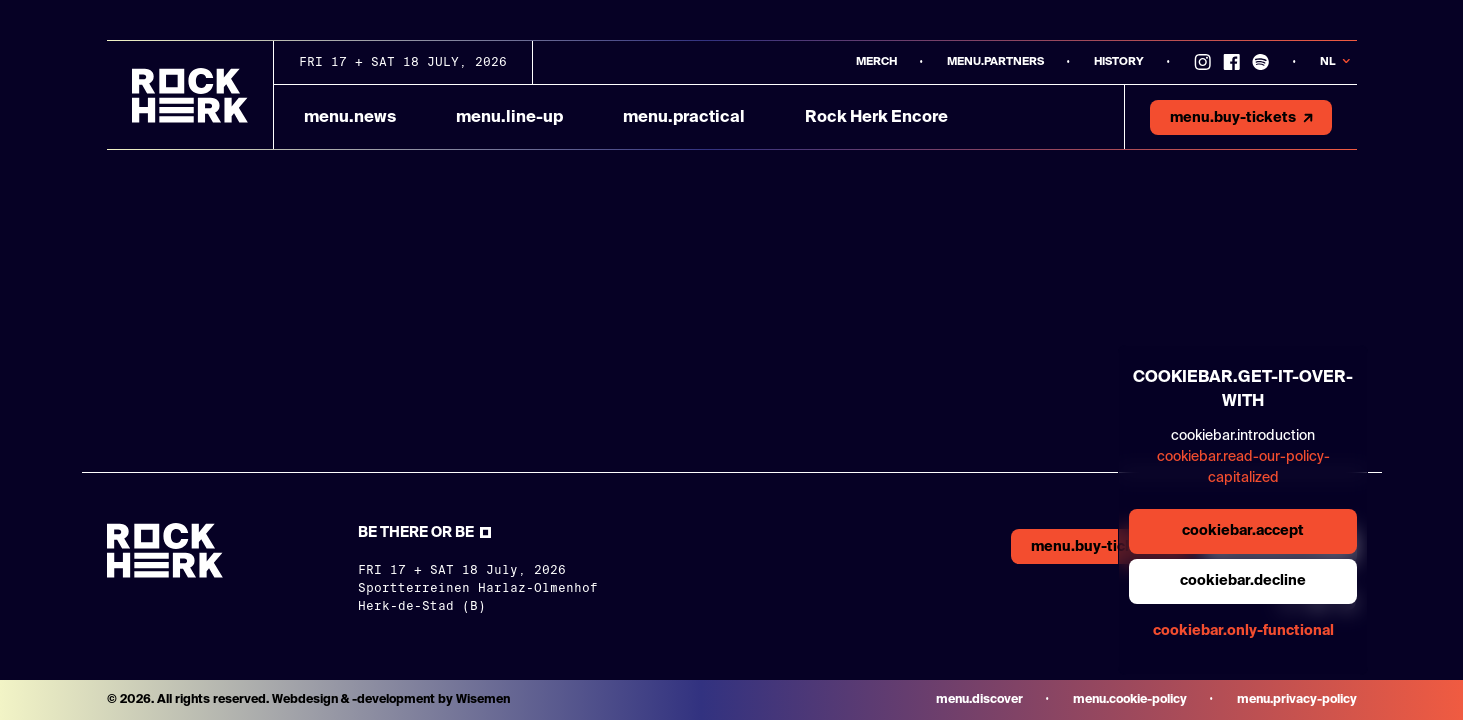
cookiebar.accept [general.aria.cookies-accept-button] (1243, 531)
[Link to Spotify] (1261, 62)
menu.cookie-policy (1130, 700)
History (1119, 61)
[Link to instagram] (1202, 62)
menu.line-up (509, 118)
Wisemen (483, 700)
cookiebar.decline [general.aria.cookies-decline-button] (1243, 581)
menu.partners (995, 61)
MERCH (876, 61)
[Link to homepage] (190, 95)
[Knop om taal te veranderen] (1338, 62)
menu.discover (979, 700)
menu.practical (684, 118)
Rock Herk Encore (876, 118)
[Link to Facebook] (1231, 62)
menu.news (350, 118)
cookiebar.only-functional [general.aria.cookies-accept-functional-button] (1243, 631)
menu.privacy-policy (1297, 700)
